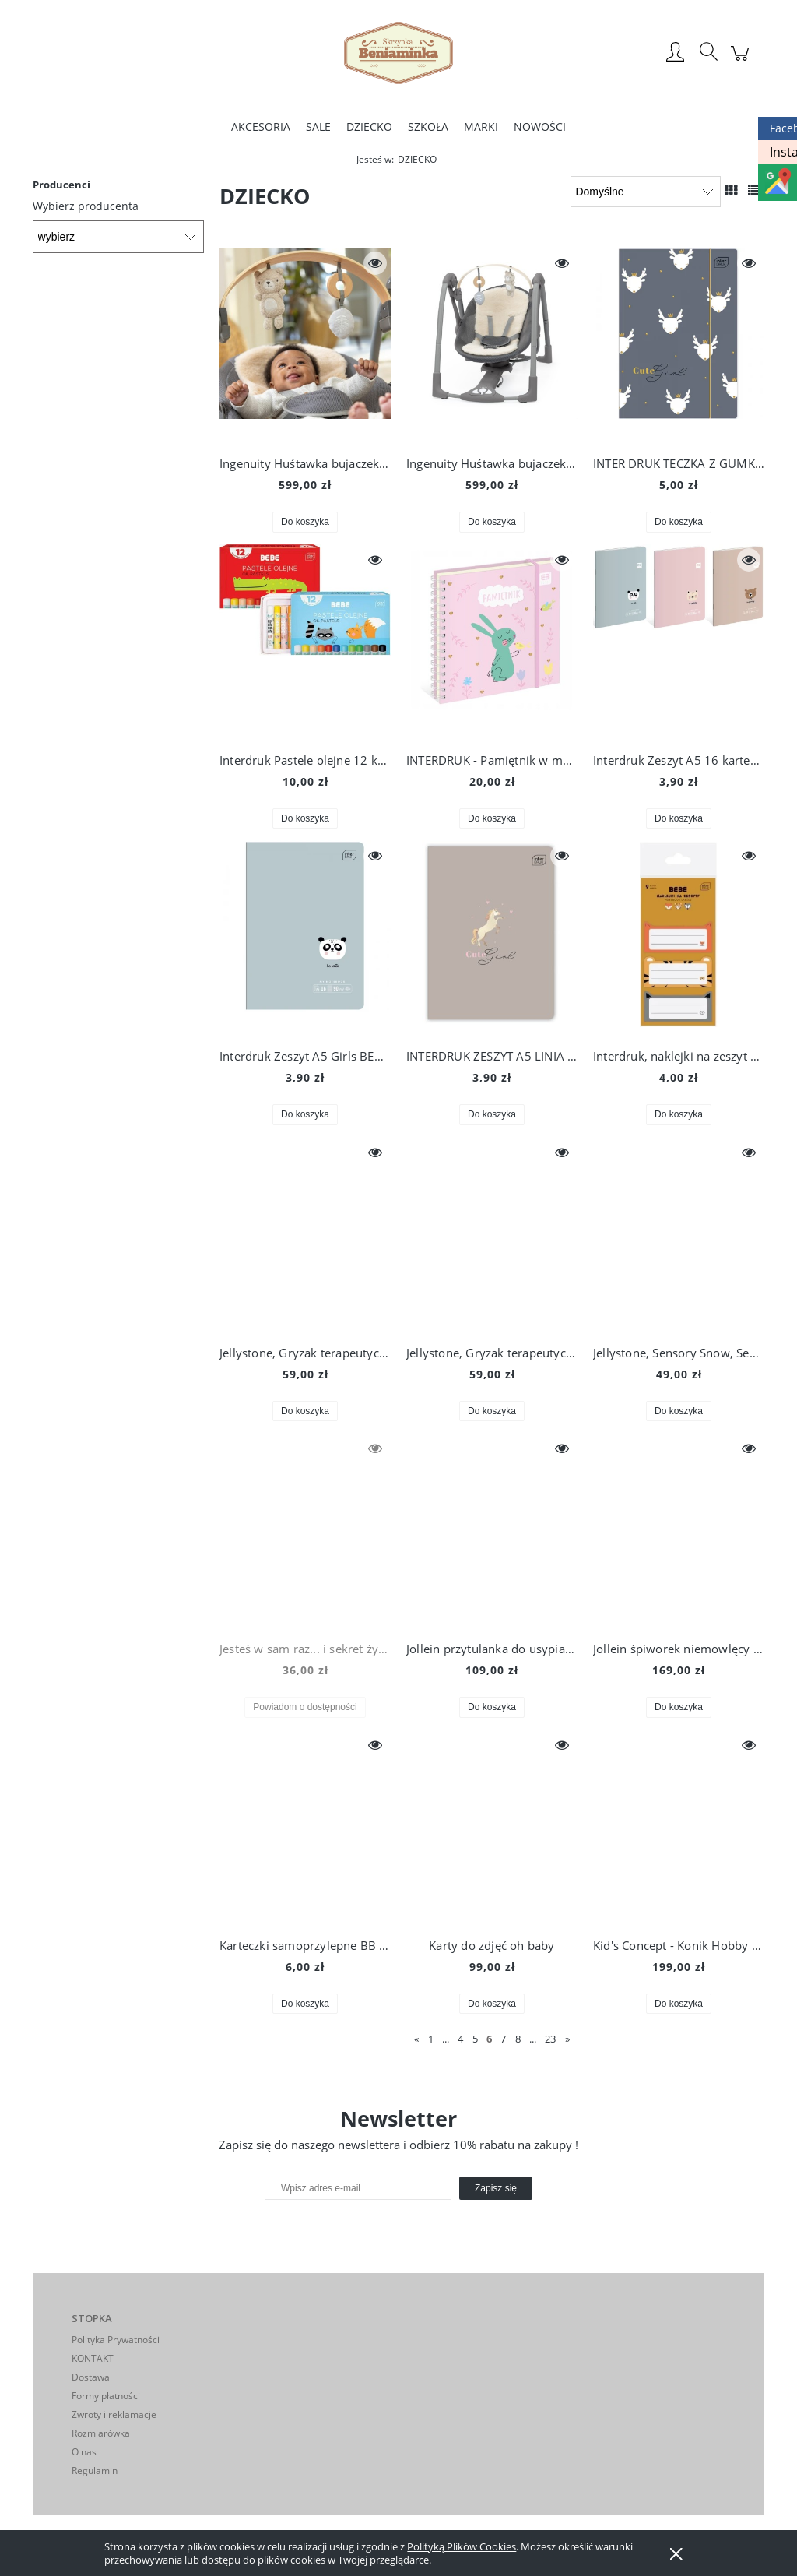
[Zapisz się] (495, 2188)
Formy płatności (106, 2395)
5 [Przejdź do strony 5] (475, 2039)
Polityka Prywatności (116, 2339)
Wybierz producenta (86, 206)
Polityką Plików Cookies (461, 2546)
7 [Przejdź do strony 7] (503, 2039)
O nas (84, 2451)
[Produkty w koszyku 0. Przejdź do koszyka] (742, 61)
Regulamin (95, 2470)
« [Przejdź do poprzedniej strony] (416, 2039)
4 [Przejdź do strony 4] (460, 2039)
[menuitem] (261, 126)
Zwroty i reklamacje (114, 2414)
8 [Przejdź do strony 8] (518, 2039)
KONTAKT (93, 2358)
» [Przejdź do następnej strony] (567, 2039)
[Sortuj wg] (646, 191)
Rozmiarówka (101, 2433)
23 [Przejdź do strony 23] (550, 2039)
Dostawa (91, 2377)
